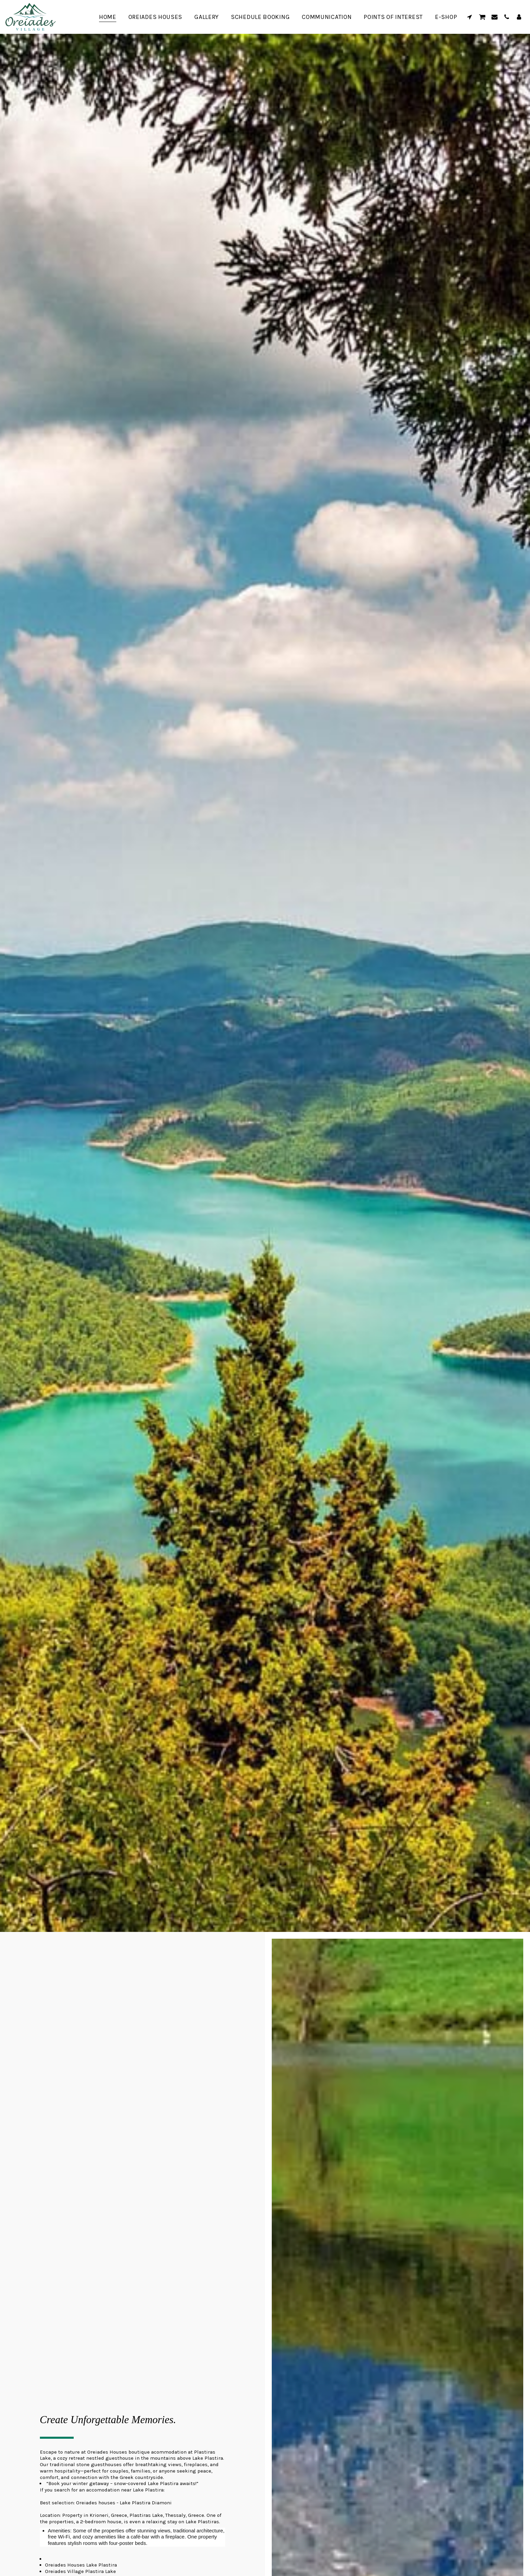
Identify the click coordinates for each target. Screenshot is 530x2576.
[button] (469, 17)
